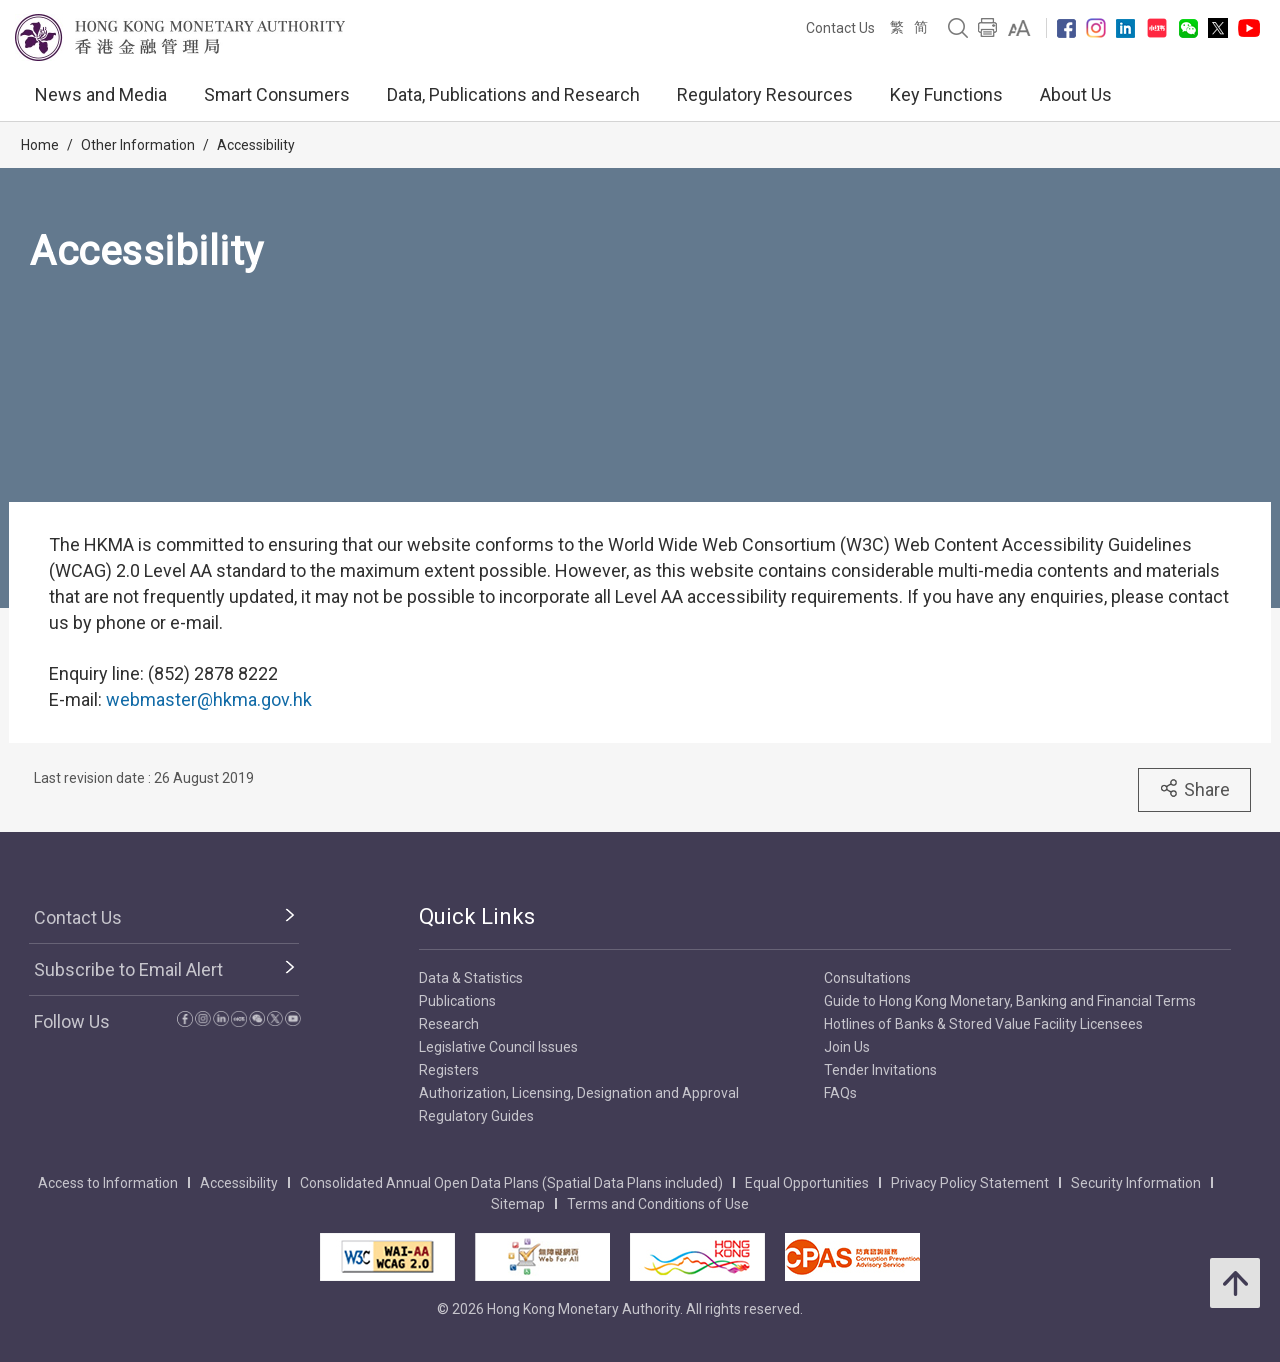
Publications (457, 1001)
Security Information (1136, 1183)
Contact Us (840, 28)
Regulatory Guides (476, 1116)
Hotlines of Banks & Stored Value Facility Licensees (983, 1024)
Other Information (138, 145)
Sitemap (518, 1204)
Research (449, 1024)
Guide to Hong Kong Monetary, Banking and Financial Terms (1010, 1001)
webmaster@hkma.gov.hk (209, 699)
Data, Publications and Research (513, 94)
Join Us (847, 1047)
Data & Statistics (471, 978)
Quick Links (477, 916)
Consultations (867, 978)
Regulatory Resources (765, 94)
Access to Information (108, 1183)
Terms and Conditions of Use (658, 1204)
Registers (449, 1070)
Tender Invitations (880, 1070)
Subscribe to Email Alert (128, 969)
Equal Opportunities (807, 1183)
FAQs (840, 1093)
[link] (1019, 28)
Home (40, 145)
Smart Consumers (277, 94)
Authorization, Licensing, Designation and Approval (579, 1093)
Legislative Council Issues (498, 1047)
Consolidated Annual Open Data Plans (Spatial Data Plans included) (511, 1183)
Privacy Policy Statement (970, 1183)
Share (1194, 789)
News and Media (101, 94)
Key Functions (946, 94)
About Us (1076, 94)
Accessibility (256, 145)
